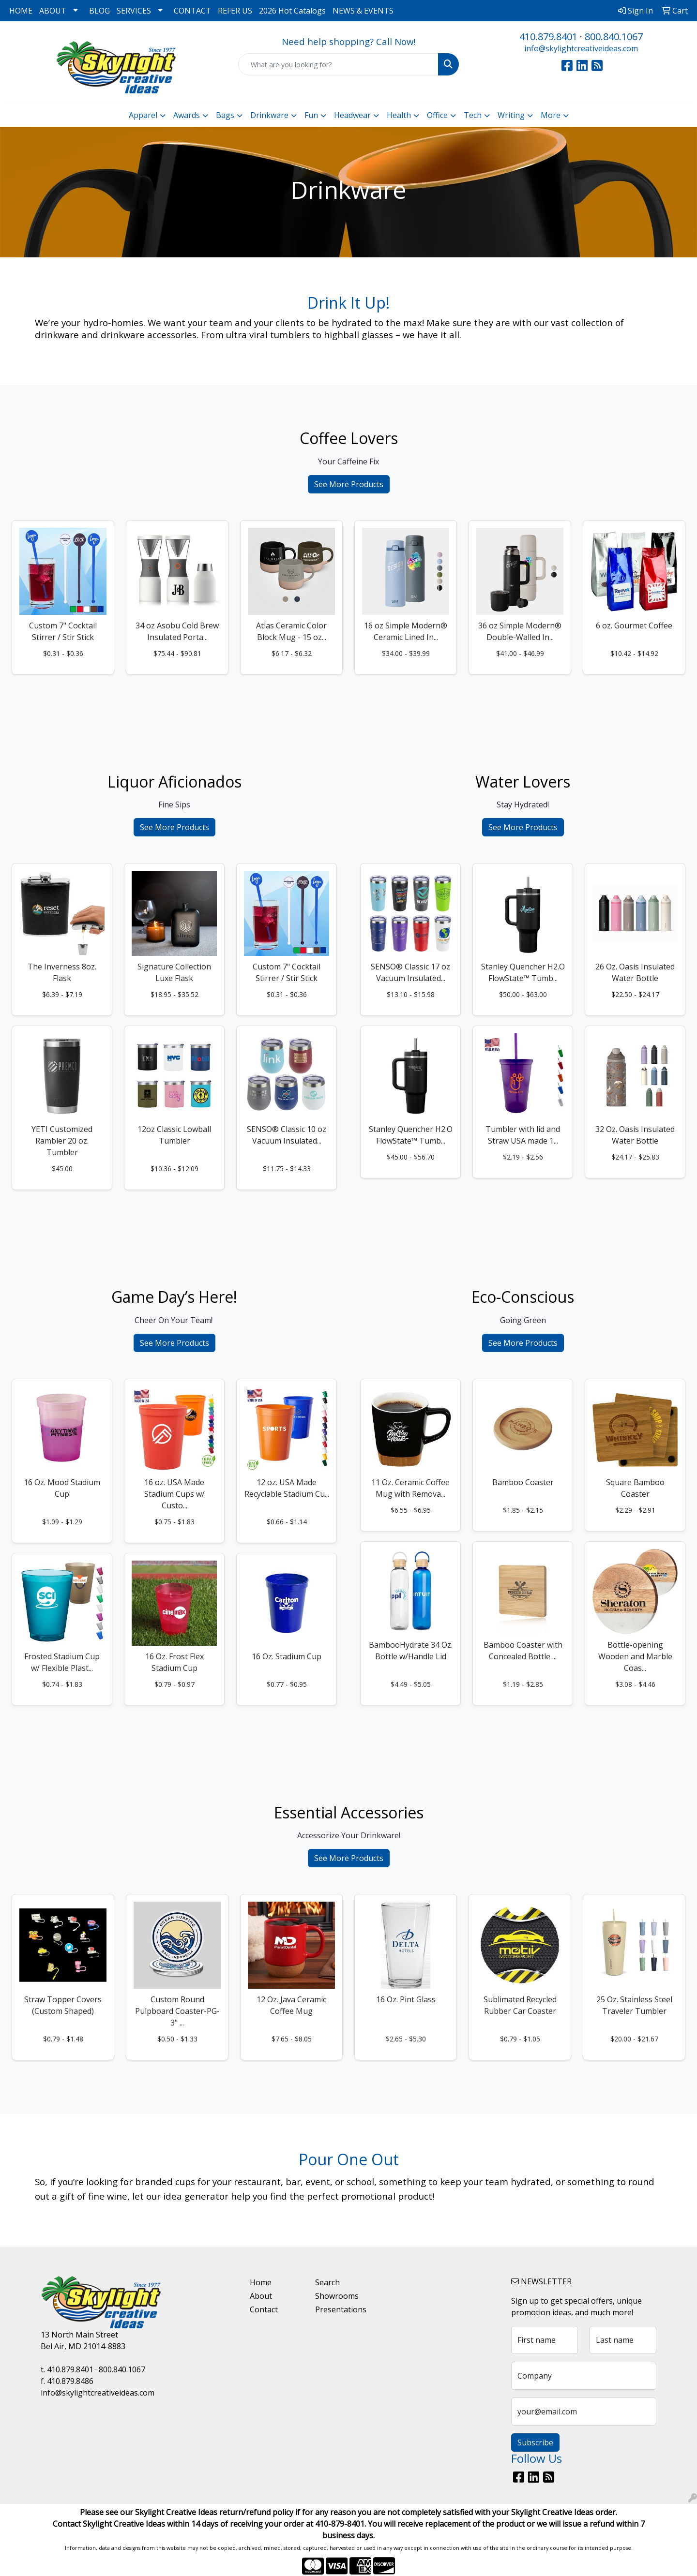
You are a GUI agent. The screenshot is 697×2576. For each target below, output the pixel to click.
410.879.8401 (548, 36)
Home (261, 2282)
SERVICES (134, 10)
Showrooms (337, 2296)
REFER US (235, 10)
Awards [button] (186, 115)
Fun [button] (311, 115)
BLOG (99, 10)
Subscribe (535, 2442)
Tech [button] (473, 115)
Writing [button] (511, 115)
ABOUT (52, 10)
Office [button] (437, 115)
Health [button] (399, 115)
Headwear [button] (352, 115)
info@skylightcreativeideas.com (581, 48)
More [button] (551, 115)
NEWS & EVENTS (363, 10)
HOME (20, 10)
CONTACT (192, 10)
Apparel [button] (143, 115)
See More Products (348, 484)
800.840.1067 (614, 36)
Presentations (340, 2309)
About (261, 2296)
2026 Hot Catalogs (292, 10)
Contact (264, 2309)
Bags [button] (225, 115)
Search (327, 2282)
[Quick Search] (338, 64)
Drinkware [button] (269, 115)
